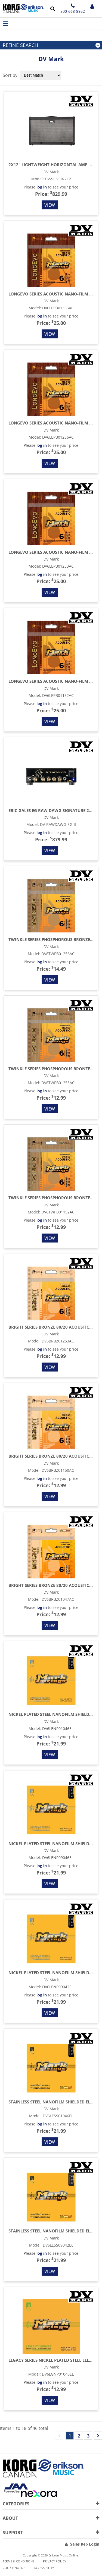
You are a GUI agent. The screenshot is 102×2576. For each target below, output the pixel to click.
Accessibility (44, 2568)
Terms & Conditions (18, 2561)
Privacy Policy (54, 2561)
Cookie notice (14, 2568)
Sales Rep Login (84, 2544)
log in (41, 187)
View (49, 205)
